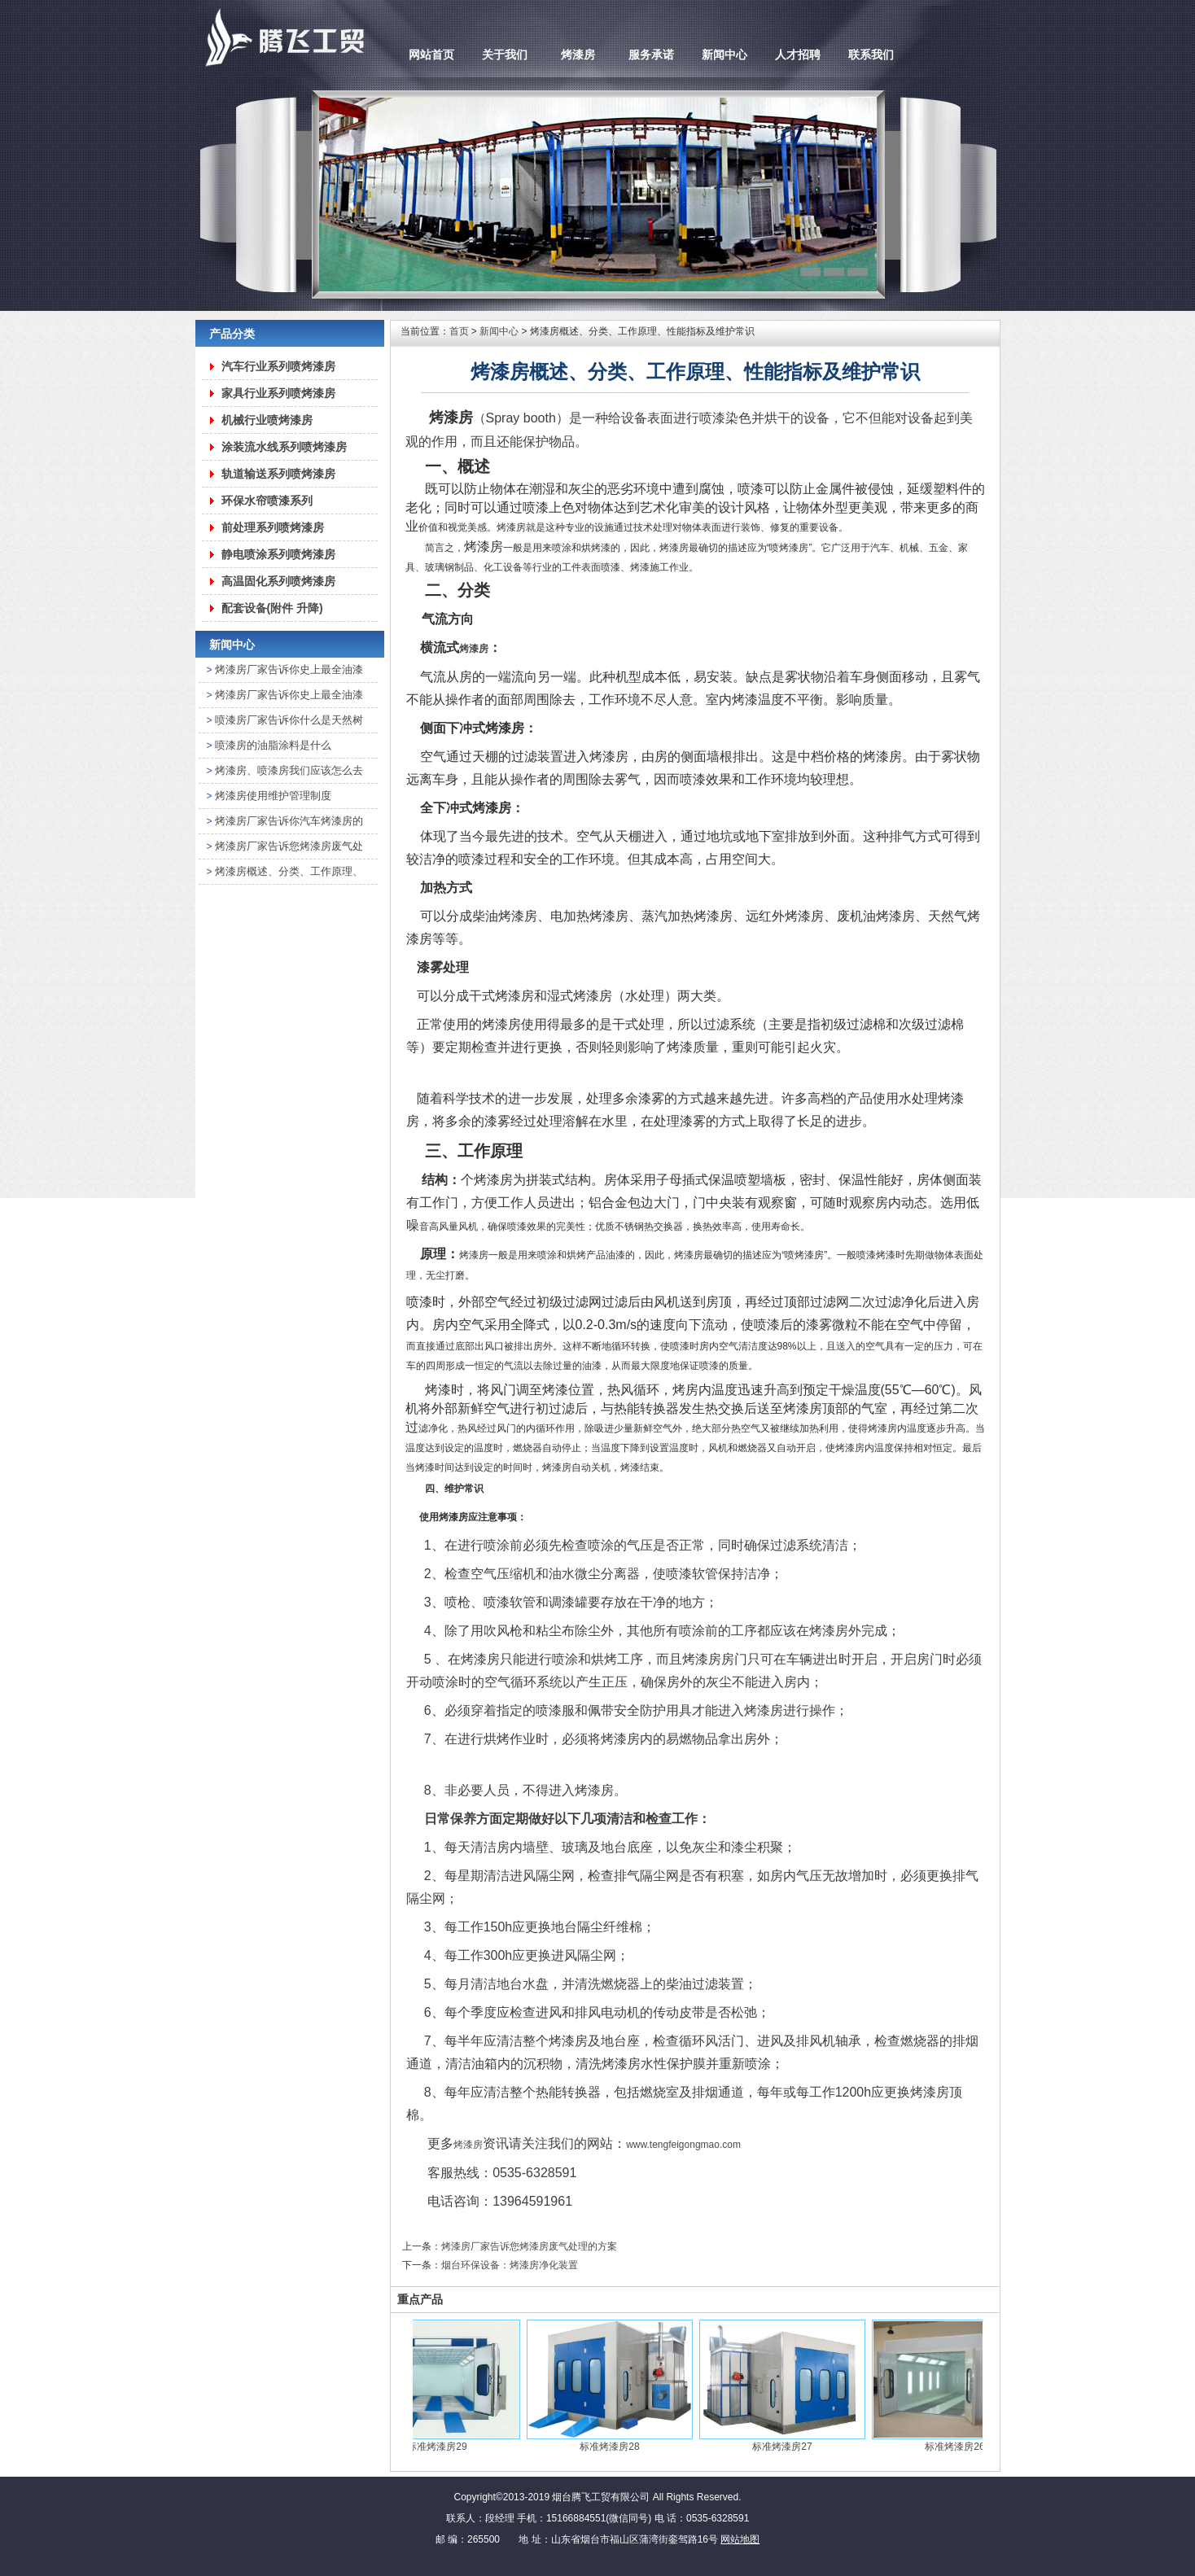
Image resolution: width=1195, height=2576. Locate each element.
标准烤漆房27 (795, 2446)
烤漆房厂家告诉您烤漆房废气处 (289, 846)
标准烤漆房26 (968, 2446)
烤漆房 (578, 54)
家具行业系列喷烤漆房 (278, 393)
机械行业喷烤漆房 (267, 419)
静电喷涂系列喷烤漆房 (278, 554)
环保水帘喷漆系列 (267, 500)
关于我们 (504, 54)
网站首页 (431, 54)
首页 (459, 331)
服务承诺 (651, 54)
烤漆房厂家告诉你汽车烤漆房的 (289, 821)
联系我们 (871, 54)
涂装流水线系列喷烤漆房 (284, 446)
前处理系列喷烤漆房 (272, 527)
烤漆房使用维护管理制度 (273, 795)
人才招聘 (798, 54)
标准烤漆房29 (450, 2446)
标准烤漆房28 (623, 2446)
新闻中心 (724, 54)
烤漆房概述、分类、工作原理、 (289, 871)
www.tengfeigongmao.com (683, 2144)
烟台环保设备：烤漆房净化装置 (509, 2265)
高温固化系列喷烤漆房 (278, 581)
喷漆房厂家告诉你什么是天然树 (289, 720)
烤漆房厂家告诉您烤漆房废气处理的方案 (529, 2246)
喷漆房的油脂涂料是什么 (273, 745)
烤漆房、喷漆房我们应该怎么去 (289, 770)
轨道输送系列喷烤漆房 (278, 473)
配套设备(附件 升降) (272, 607)
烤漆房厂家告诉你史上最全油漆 (289, 669)
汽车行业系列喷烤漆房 (278, 366)
